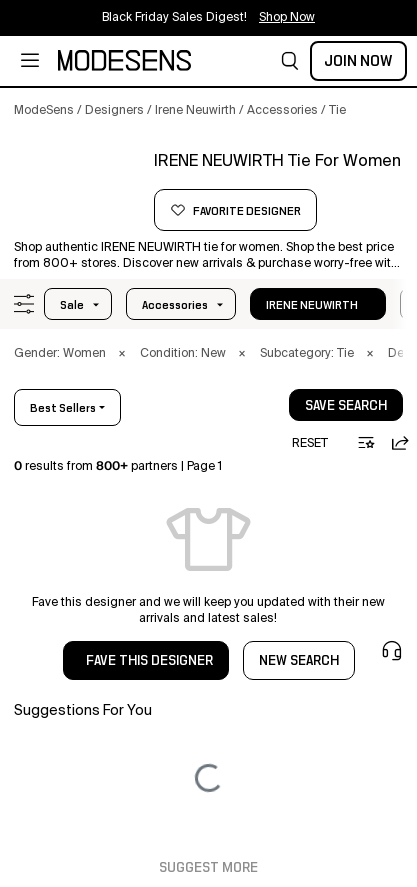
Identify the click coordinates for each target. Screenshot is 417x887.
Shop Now (287, 18)
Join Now (358, 61)
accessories (175, 305)
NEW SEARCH (299, 661)
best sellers (63, 408)
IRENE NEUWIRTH (312, 305)
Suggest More (208, 868)
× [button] (122, 354)
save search (346, 406)
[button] (290, 61)
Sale (72, 305)
